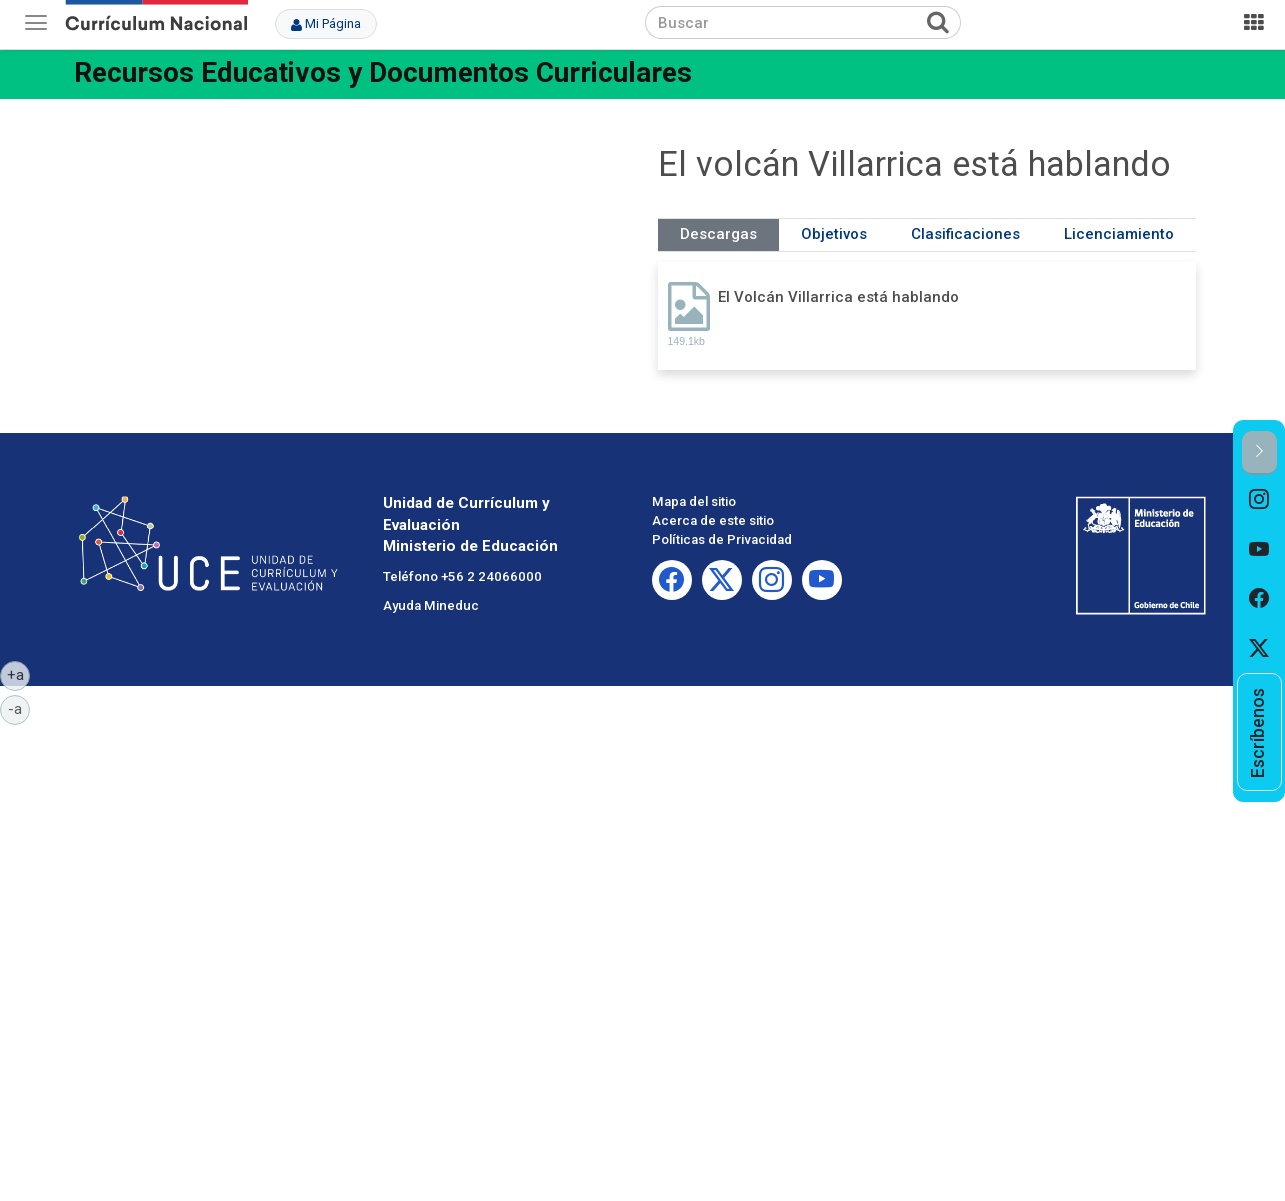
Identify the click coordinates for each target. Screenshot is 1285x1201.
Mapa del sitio (694, 501)
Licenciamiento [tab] (1119, 234)
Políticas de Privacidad (722, 539)
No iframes (358, 262)
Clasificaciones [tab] (965, 234)
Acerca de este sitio (713, 520)
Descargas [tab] (718, 234)
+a (19, 674)
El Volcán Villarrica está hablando (838, 297)
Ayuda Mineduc (431, 605)
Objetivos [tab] (834, 234)
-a (19, 708)
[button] (1259, 452)
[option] (1259, 500)
